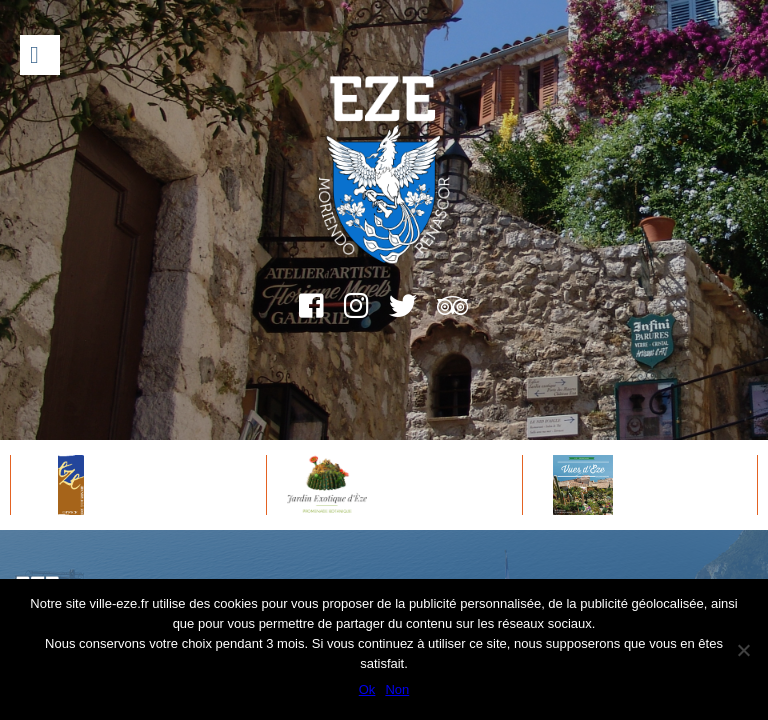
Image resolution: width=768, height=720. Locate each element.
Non (397, 689)
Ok (367, 689)
